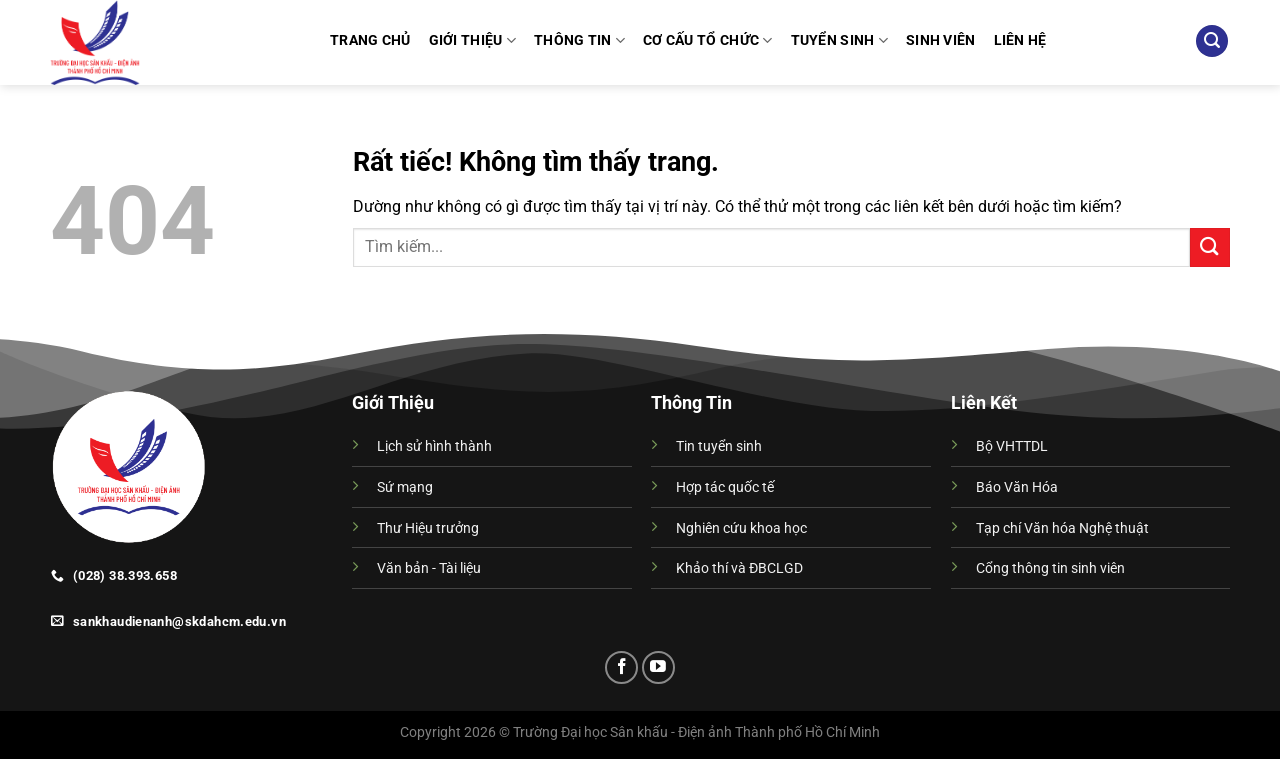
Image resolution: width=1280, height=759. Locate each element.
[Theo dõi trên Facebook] (621, 667)
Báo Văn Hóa (1017, 487)
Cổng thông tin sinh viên (1050, 568)
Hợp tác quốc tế (725, 487)
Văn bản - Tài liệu (429, 568)
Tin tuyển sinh (719, 446)
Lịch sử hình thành (434, 446)
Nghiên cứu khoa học (741, 528)
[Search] (1212, 41)
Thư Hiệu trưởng (428, 528)
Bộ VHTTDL (1012, 446)
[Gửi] (1210, 247)
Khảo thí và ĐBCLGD (739, 568)
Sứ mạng (405, 487)
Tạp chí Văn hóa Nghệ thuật (1062, 528)
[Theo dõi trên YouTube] (658, 667)
